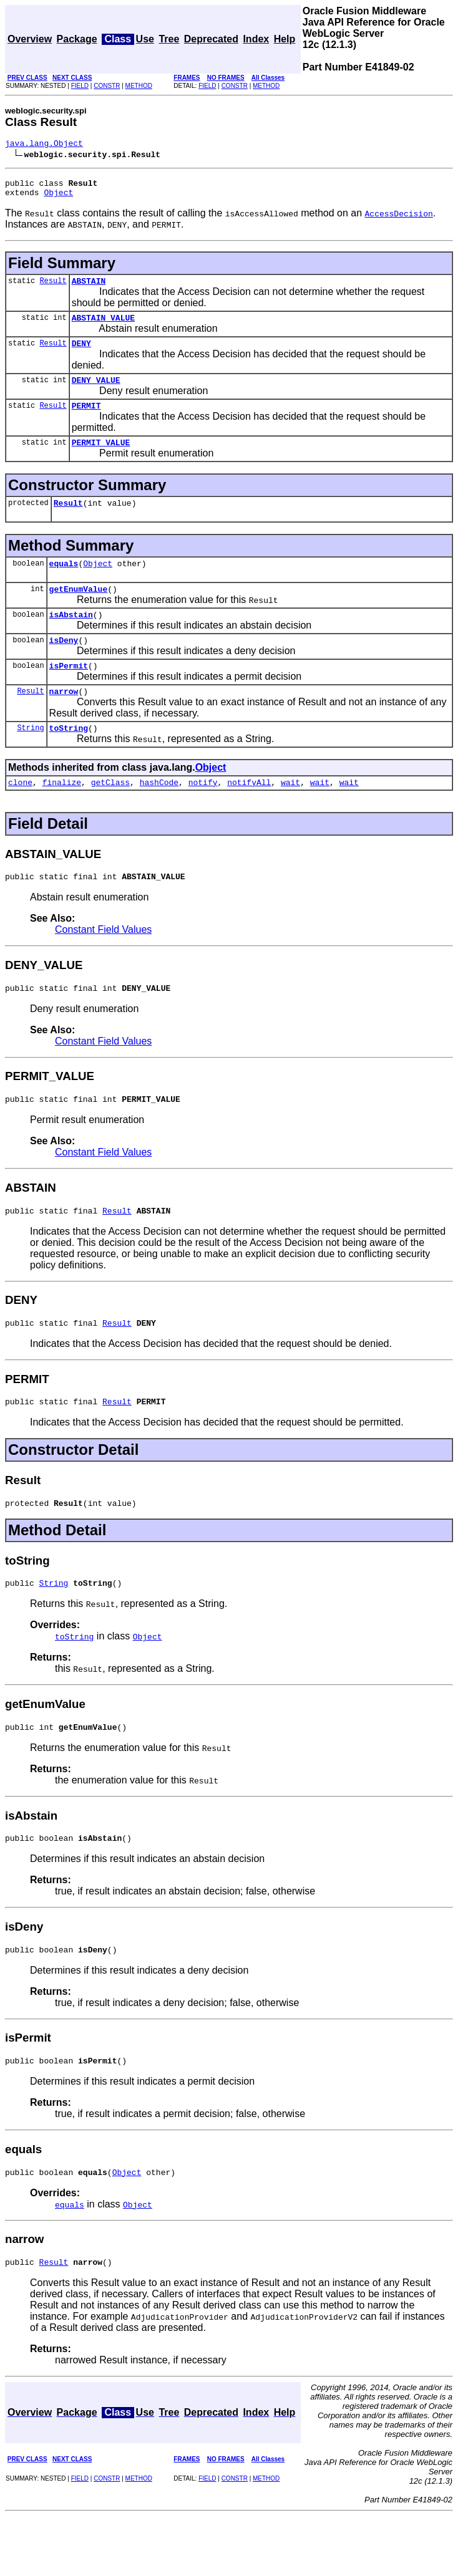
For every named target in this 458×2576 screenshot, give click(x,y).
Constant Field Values (103, 965)
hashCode (159, 815)
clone (20, 815)
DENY (81, 354)
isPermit (68, 693)
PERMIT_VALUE (101, 459)
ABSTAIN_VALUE (103, 326)
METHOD (138, 85)
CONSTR (107, 85)
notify (203, 815)
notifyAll (249, 815)
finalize (61, 815)
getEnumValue (78, 611)
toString (68, 759)
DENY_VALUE (96, 392)
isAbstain (71, 638)
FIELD (80, 85)
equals (64, 583)
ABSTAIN (89, 288)
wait (290, 815)
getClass (110, 815)
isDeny (64, 666)
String (30, 759)
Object (58, 197)
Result (52, 287)
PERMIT (86, 420)
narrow (64, 720)
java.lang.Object (44, 144)
